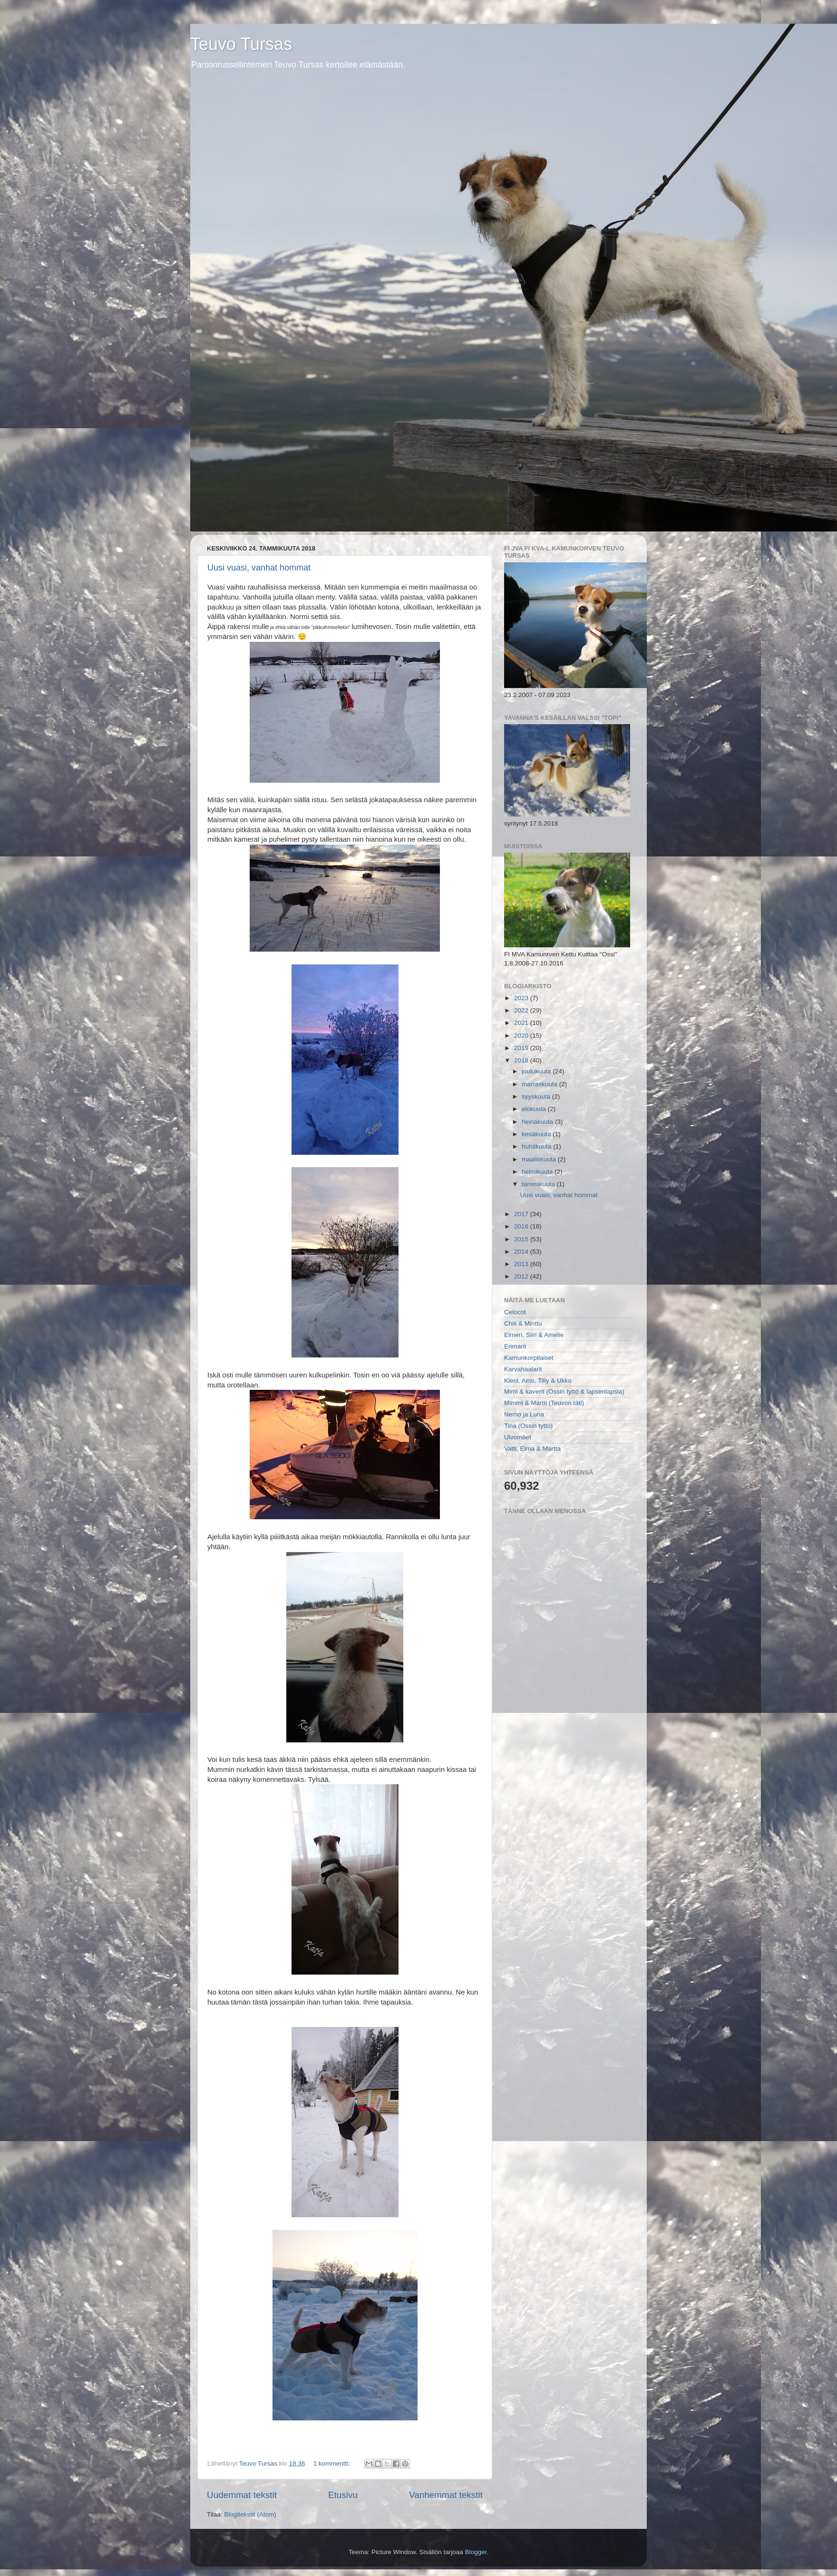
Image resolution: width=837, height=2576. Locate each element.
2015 (522, 1239)
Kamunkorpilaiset (529, 1357)
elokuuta (535, 1108)
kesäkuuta (537, 1134)
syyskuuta (537, 1096)
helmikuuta (538, 1171)
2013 (522, 1264)
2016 (522, 1226)
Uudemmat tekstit (242, 2495)
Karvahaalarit (523, 1369)
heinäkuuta (538, 1121)
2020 (522, 1035)
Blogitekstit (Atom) (250, 2514)
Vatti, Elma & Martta (532, 1448)
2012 (522, 1276)
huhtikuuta (537, 1146)
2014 (522, 1251)
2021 (522, 1022)
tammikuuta (539, 1184)
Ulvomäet (517, 1437)
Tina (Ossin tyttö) (528, 1425)
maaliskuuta (540, 1159)
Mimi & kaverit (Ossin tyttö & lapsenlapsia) (564, 1391)
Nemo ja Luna (524, 1414)
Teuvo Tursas (241, 44)
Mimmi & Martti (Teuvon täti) (544, 1402)
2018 (522, 1060)
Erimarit (515, 1346)
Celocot (515, 1312)
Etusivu (343, 2495)
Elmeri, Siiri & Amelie (534, 1334)
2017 (522, 1214)
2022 (522, 1010)
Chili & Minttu (523, 1323)
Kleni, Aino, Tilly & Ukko (538, 1380)
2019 (522, 1048)
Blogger (476, 2552)
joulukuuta (537, 1071)
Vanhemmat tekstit (446, 2495)
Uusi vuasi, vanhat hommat (259, 567)
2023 (522, 998)
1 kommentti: (332, 2463)
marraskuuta (540, 1084)
